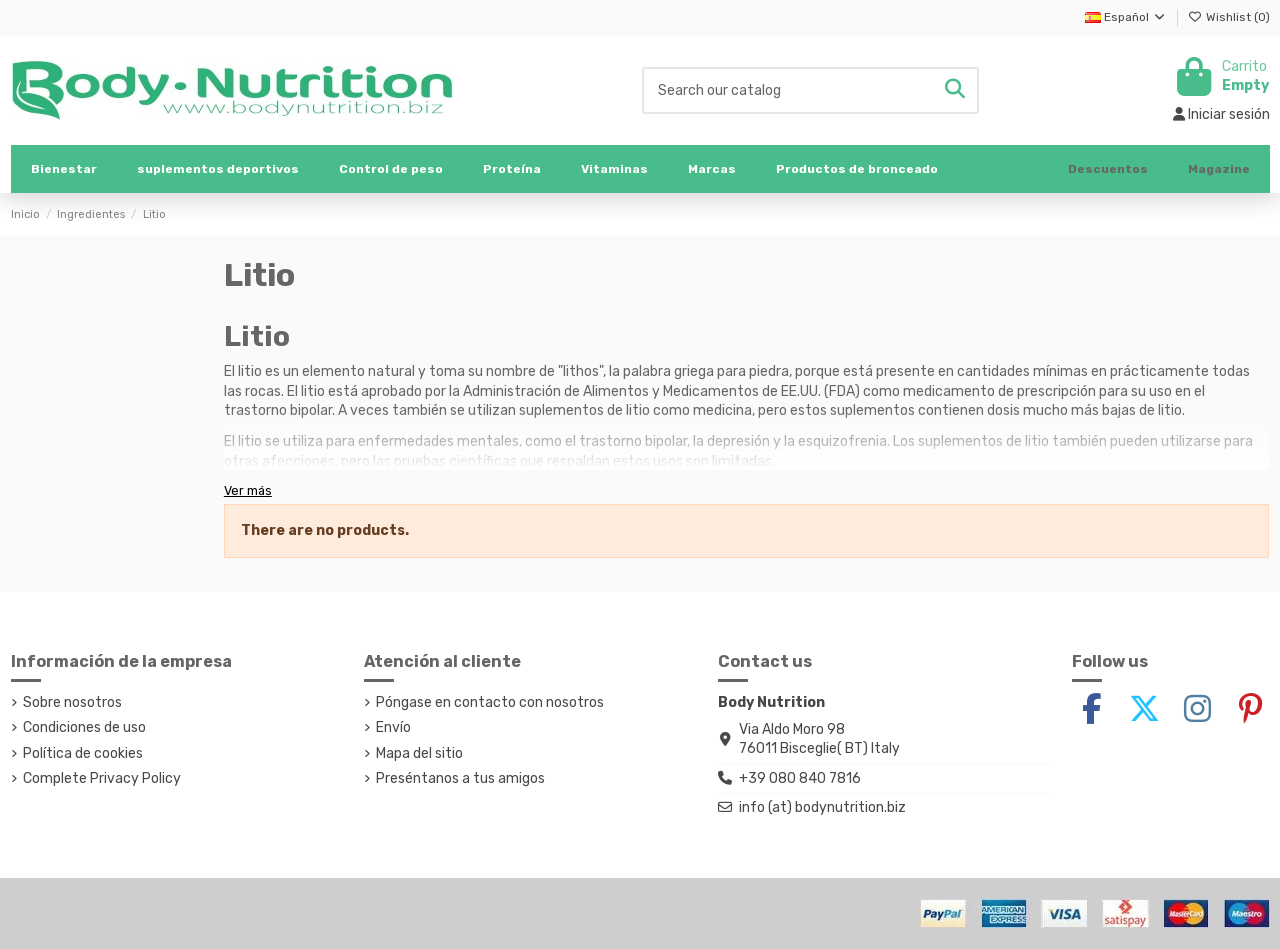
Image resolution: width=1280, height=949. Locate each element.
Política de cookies (83, 753)
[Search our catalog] (955, 90)
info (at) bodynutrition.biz (822, 807)
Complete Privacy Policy (102, 778)
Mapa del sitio (419, 753)
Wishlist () (1229, 17)
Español (1126, 17)
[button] (218, 169)
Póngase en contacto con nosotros (490, 702)
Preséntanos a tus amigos (460, 778)
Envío (393, 727)
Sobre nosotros (72, 702)
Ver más (248, 490)
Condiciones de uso (84, 727)
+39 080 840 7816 (800, 778)
